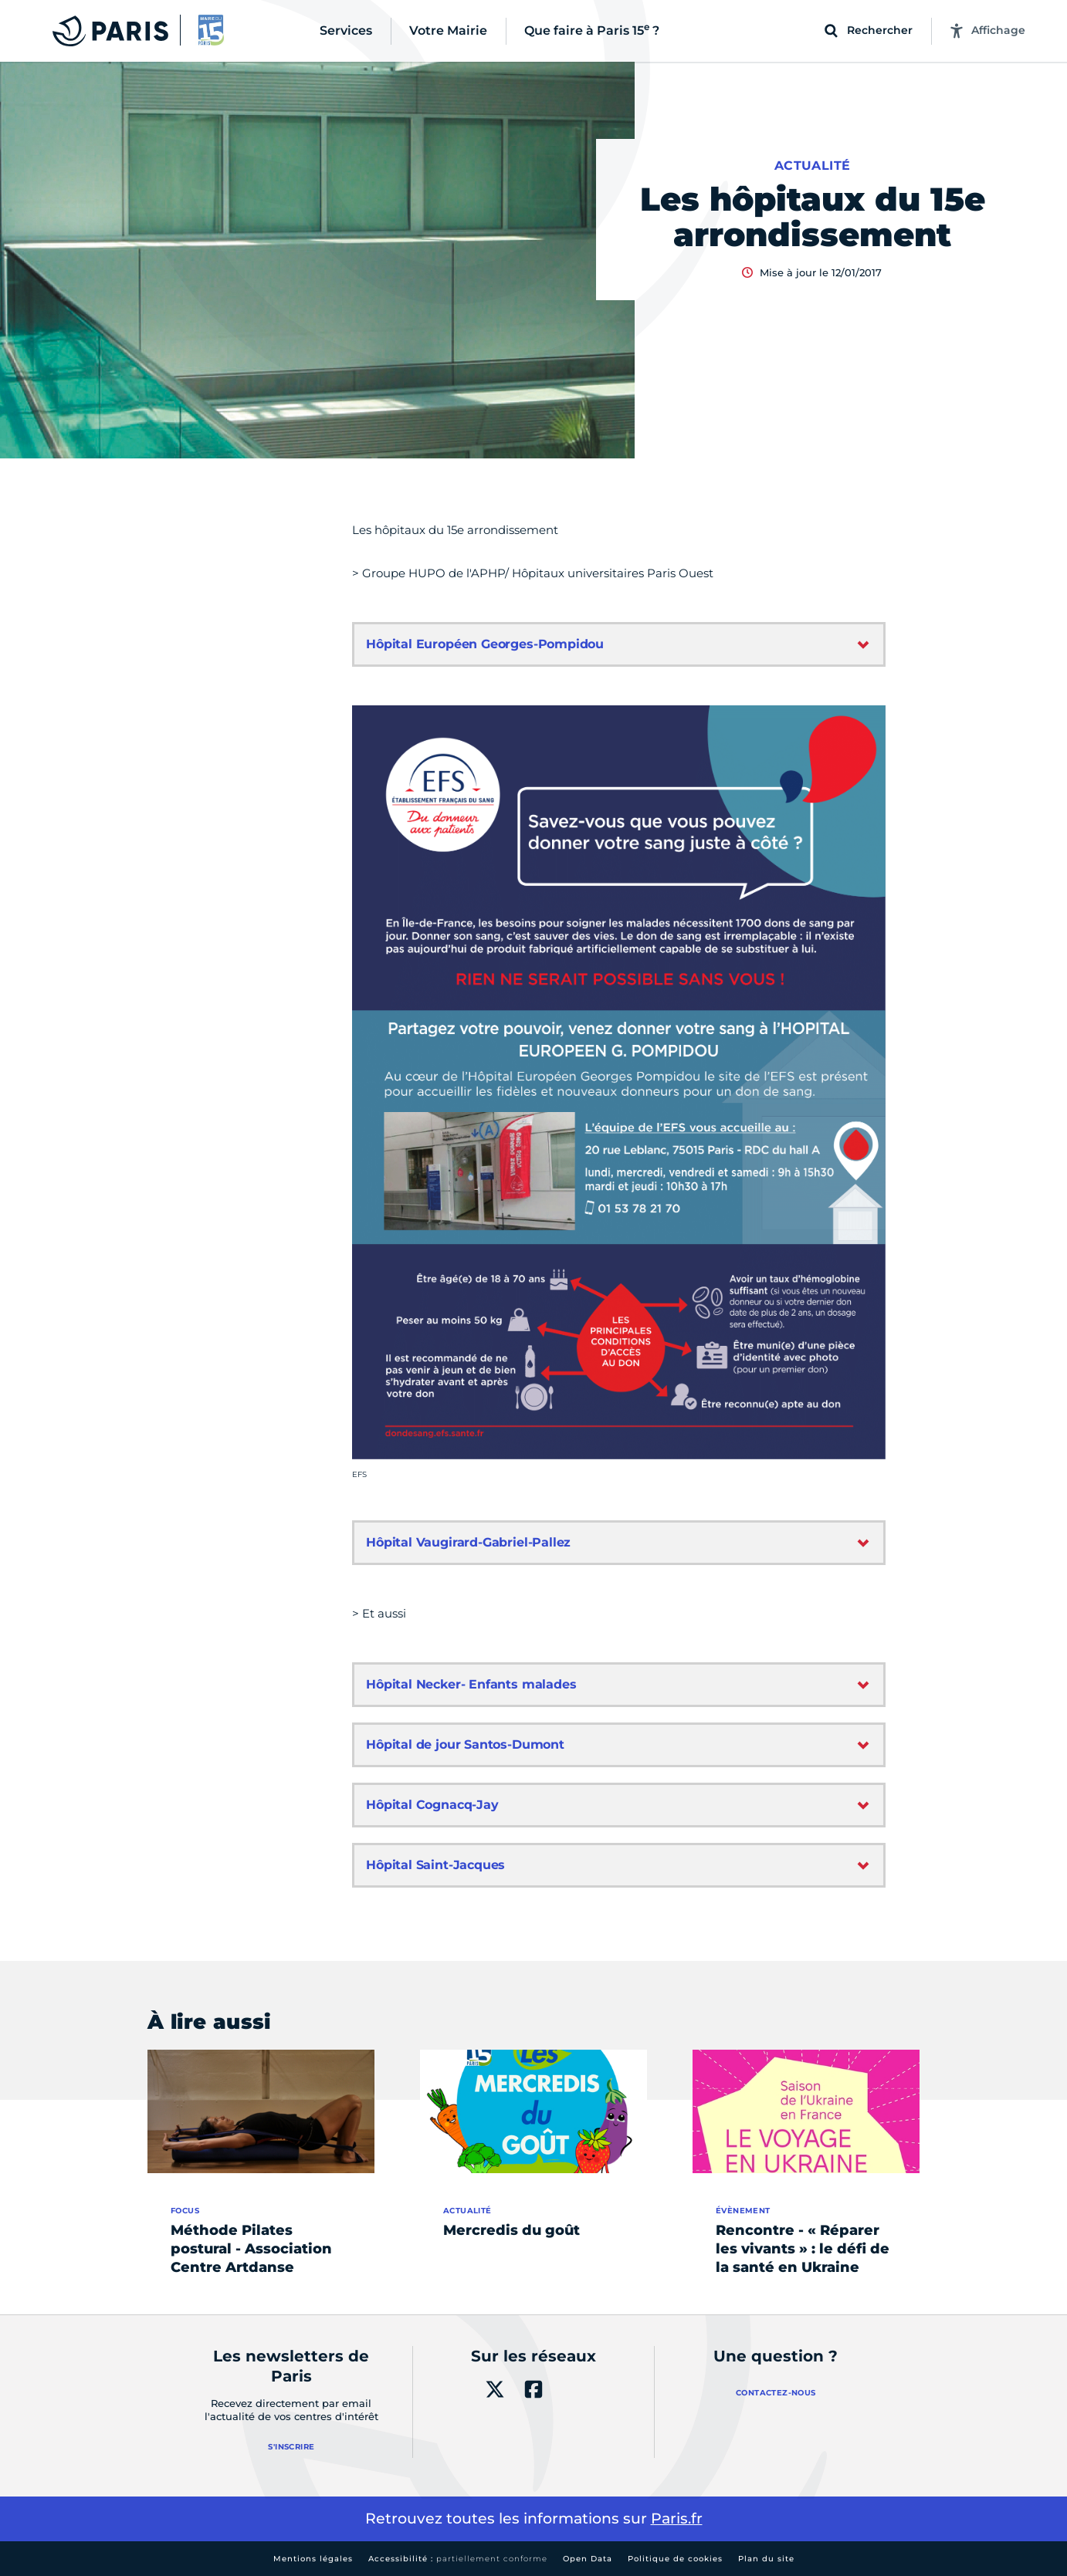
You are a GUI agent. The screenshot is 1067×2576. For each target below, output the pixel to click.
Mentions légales (313, 2559)
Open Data (587, 2559)
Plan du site (766, 2559)
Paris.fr (677, 2518)
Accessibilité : (457, 2559)
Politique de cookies (675, 2559)
